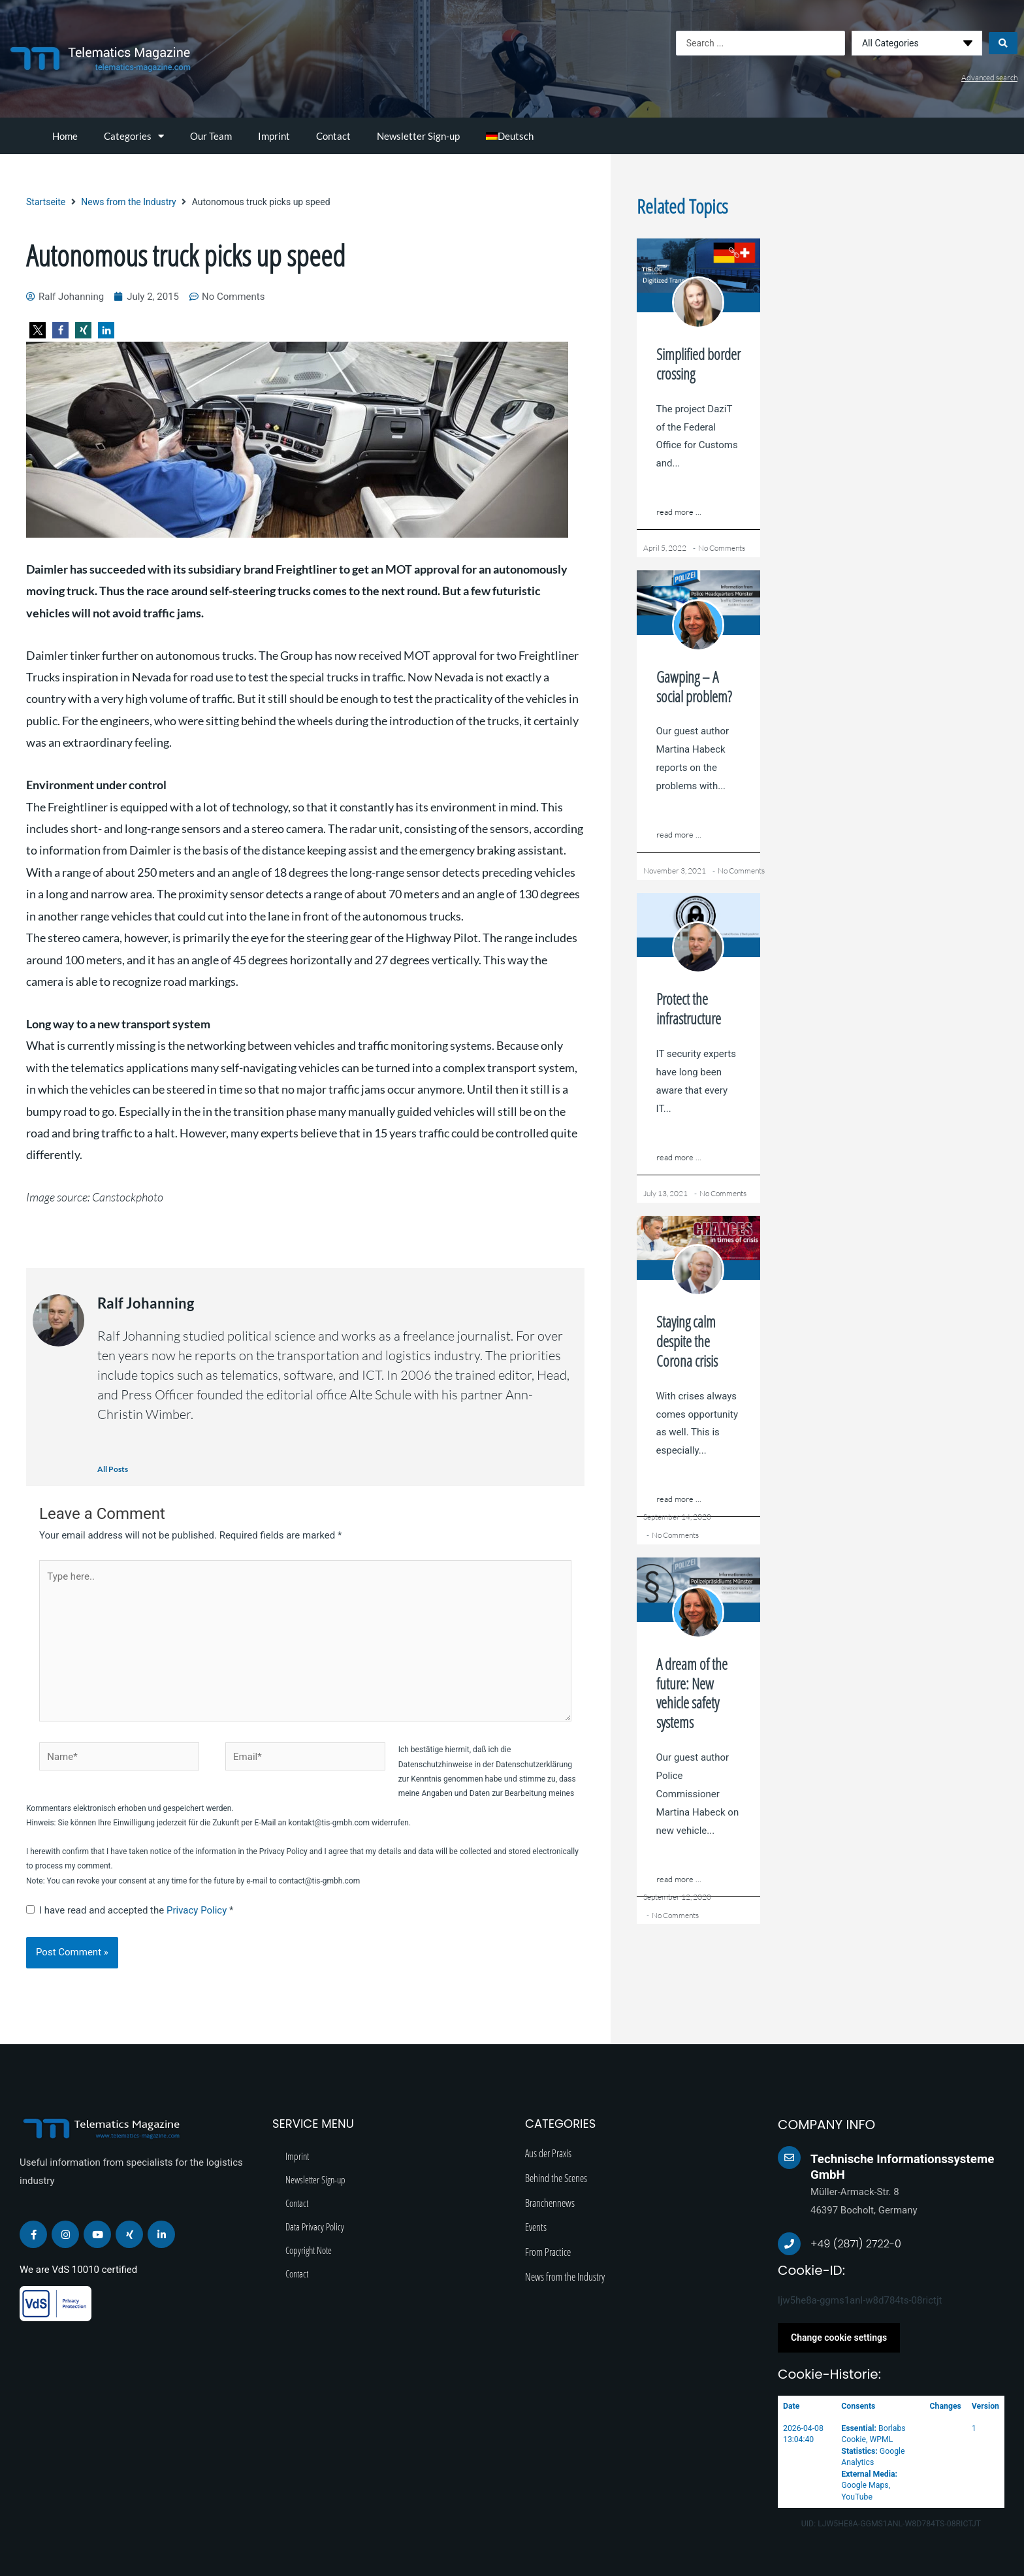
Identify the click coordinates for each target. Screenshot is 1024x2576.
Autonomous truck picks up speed (185, 255)
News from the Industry (128, 202)
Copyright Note (308, 2250)
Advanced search (989, 77)
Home (65, 136)
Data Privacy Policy (314, 2226)
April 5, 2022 (664, 548)
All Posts (112, 1469)
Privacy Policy (198, 1910)
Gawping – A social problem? (693, 686)
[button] (37, 330)
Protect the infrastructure (688, 1008)
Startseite (45, 202)
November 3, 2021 (674, 870)
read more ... (678, 511)
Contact (333, 136)
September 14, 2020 (677, 1517)
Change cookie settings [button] (839, 2337)
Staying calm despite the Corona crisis (687, 1341)
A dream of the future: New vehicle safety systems (692, 1693)
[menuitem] (510, 136)
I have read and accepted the (130, 1910)
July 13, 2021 (665, 1193)
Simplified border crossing (698, 364)
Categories (134, 136)
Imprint (274, 136)
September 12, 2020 (677, 1897)
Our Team (211, 136)
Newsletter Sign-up (418, 136)
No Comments (721, 548)
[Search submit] (1003, 43)
